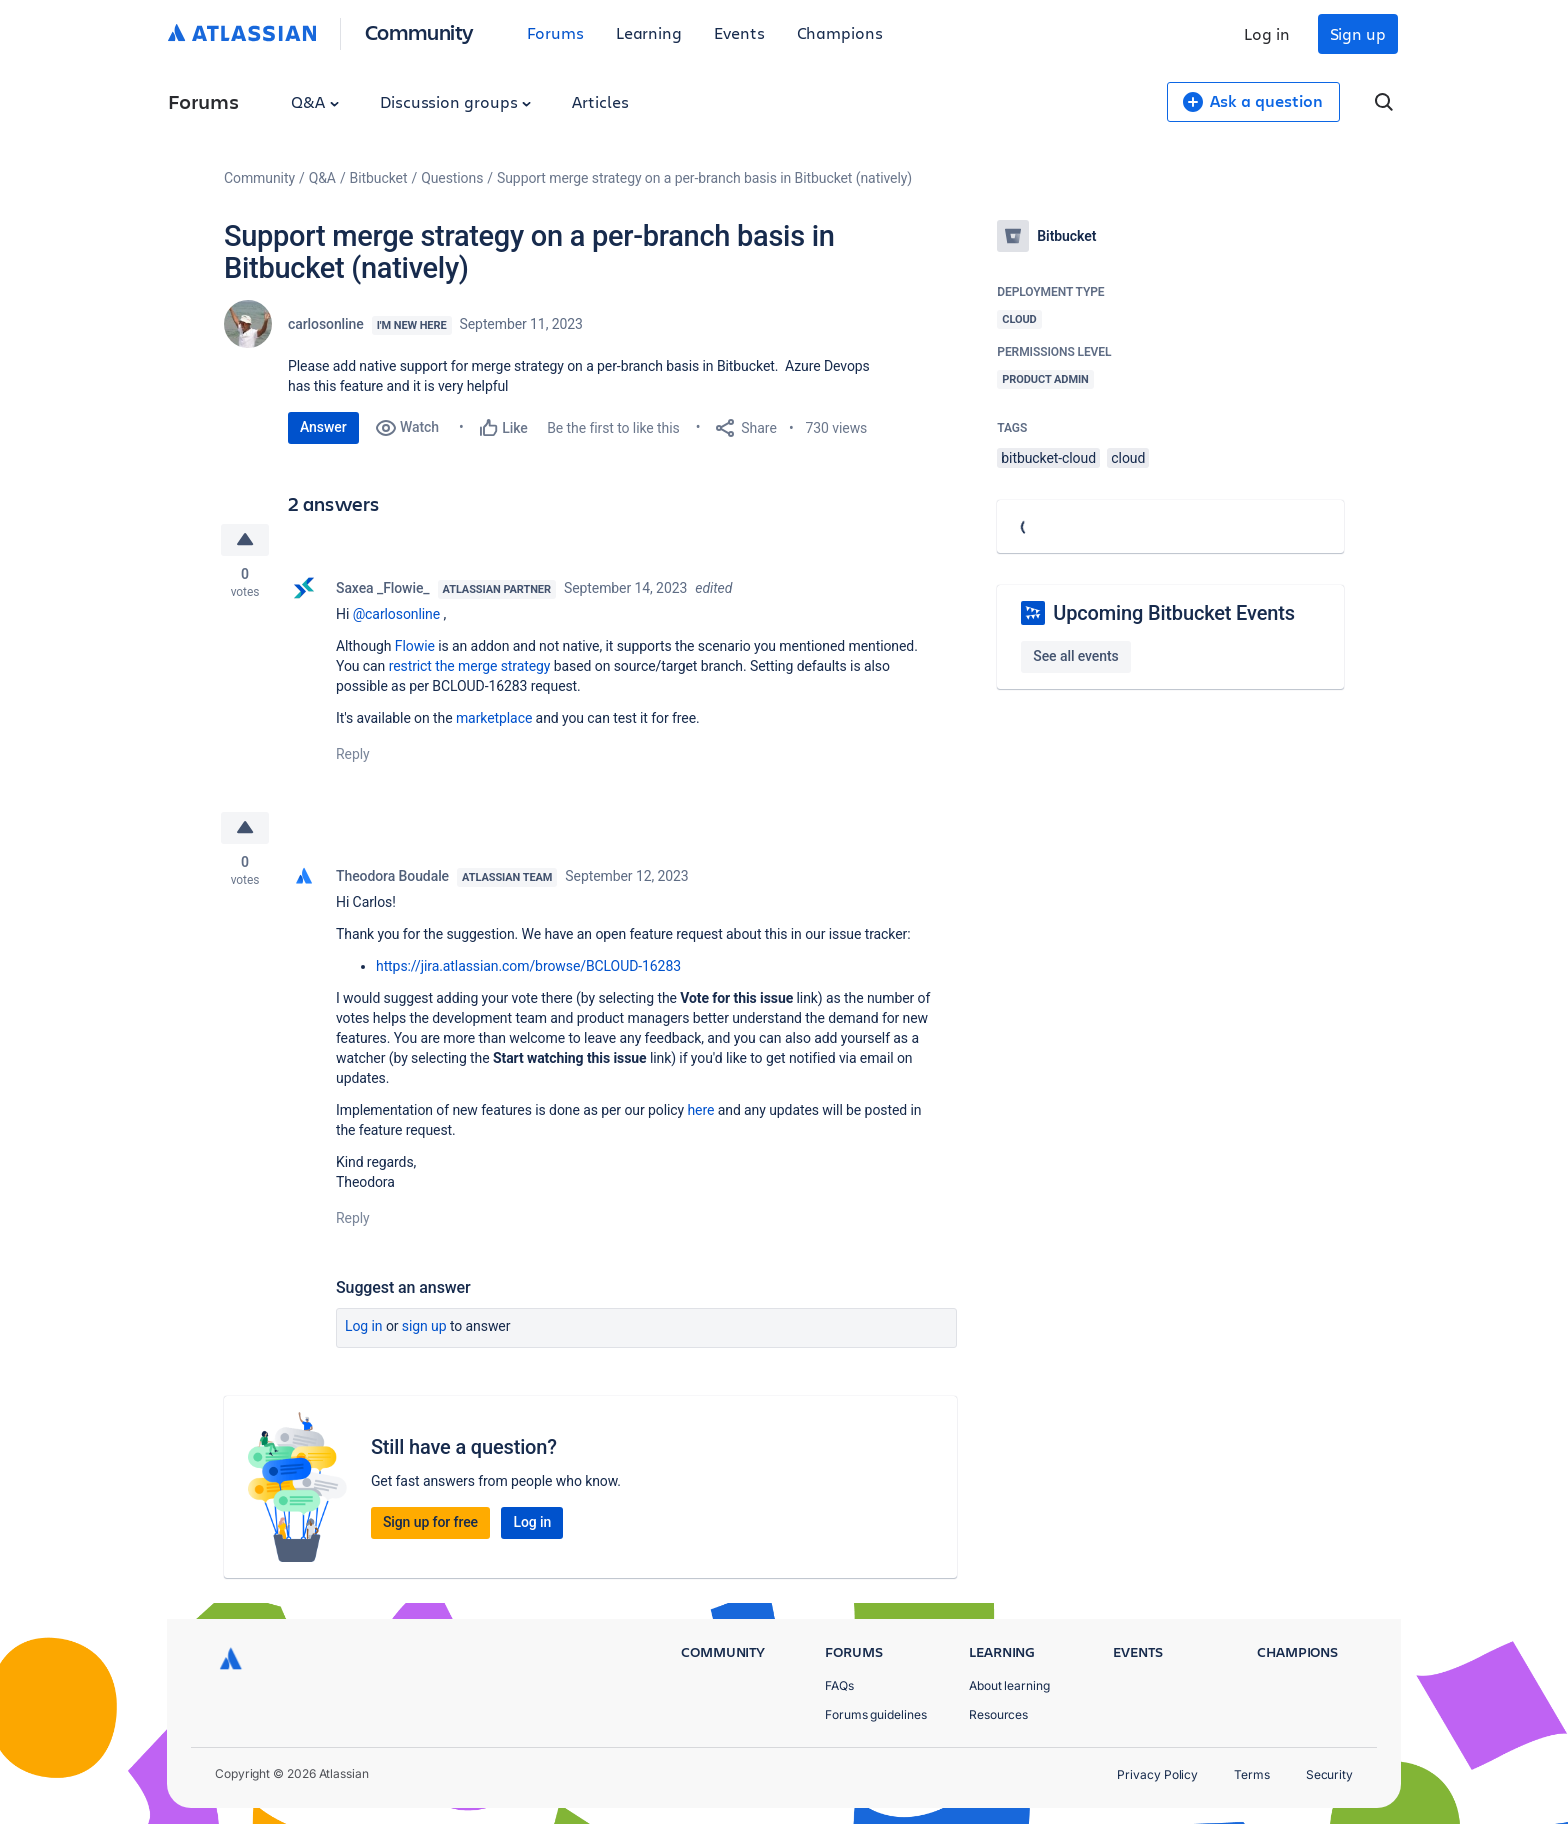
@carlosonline (396, 614)
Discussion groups (456, 101)
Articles (600, 101)
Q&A (315, 101)
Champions (840, 32)
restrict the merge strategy (470, 666)
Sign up (1358, 33)
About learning (1009, 1685)
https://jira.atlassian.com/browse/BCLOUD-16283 (528, 966)
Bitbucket (379, 178)
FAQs (839, 1685)
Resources (998, 1714)
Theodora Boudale (392, 876)
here (700, 1110)
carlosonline (326, 324)
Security (1329, 1774)
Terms (1252, 1774)
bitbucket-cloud (1048, 458)
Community (419, 31)
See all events (1075, 656)
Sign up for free (430, 1522)
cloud (1128, 458)
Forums (555, 32)
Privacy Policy (1157, 1774)
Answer (323, 427)
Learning (649, 32)
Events (739, 32)
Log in (1267, 33)
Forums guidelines (876, 1714)
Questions (452, 178)
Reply (353, 754)
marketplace (494, 718)
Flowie (415, 646)
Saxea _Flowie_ (383, 588)
